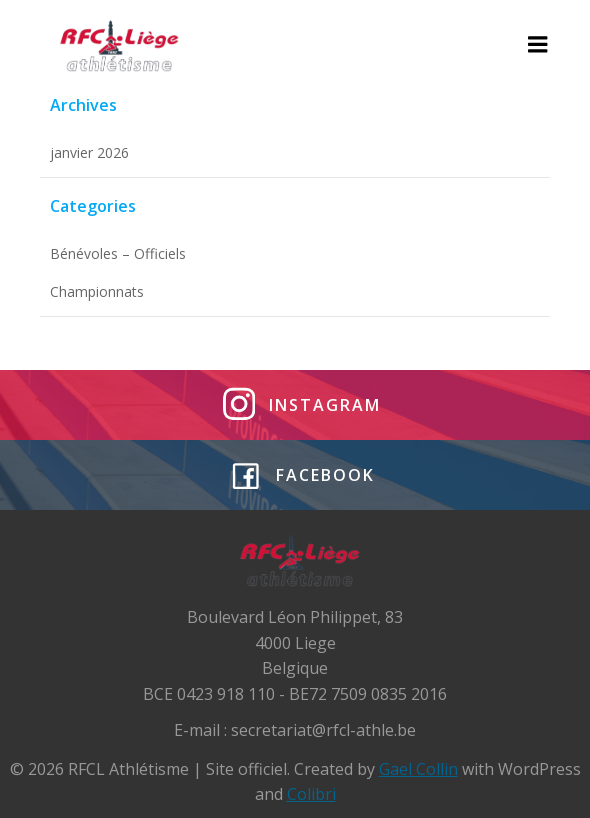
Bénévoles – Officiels (118, 253)
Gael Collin (418, 769)
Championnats (97, 291)
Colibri (311, 794)
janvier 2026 (89, 152)
